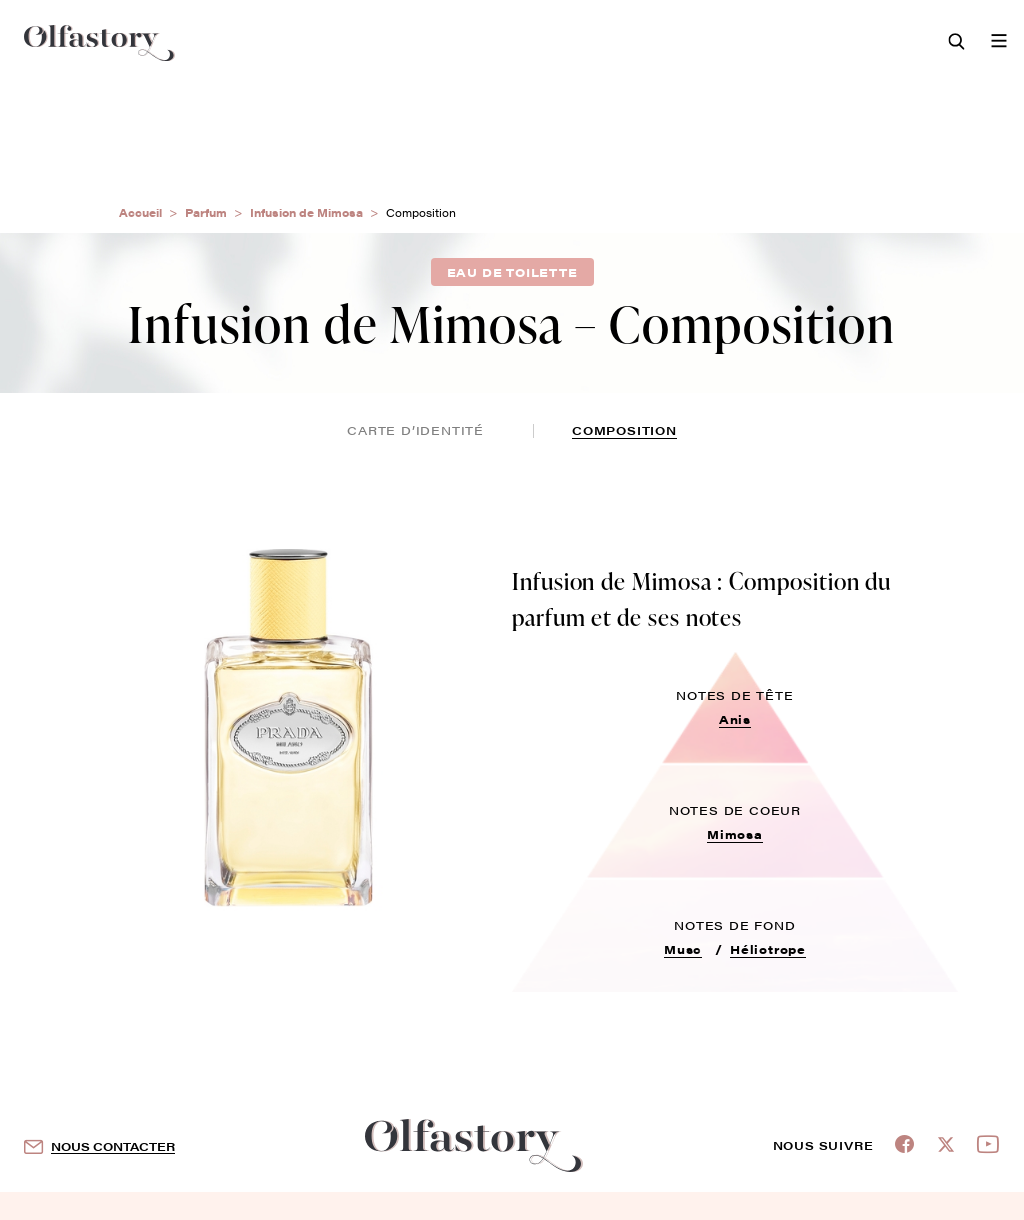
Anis (735, 719)
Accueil (140, 212)
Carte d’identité (415, 430)
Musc (683, 949)
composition (624, 430)
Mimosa (735, 834)
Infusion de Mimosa (306, 212)
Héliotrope (768, 949)
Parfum (206, 212)
